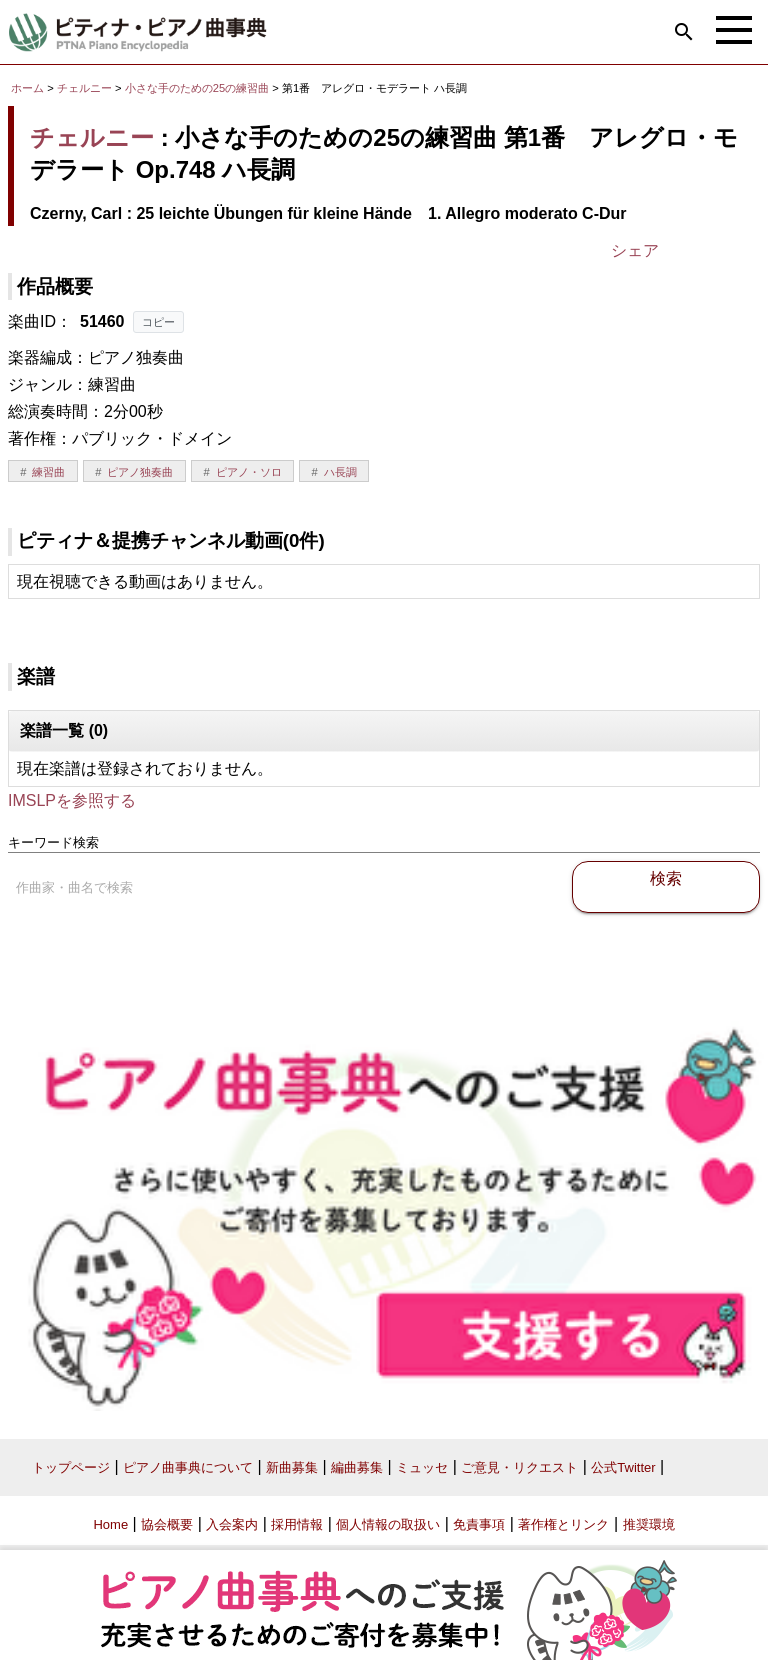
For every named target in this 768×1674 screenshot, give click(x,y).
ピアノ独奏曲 (140, 472)
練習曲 (48, 472)
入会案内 (232, 1524)
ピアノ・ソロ (249, 472)
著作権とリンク (563, 1524)
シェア (635, 250)
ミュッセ (422, 1467)
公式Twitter (623, 1467)
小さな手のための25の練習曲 (199, 88)
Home (110, 1524)
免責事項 (479, 1524)
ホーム (27, 88)
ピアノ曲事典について (188, 1467)
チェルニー (84, 88)
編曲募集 (357, 1467)
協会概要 (167, 1524)
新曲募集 (292, 1467)
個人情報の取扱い (388, 1524)
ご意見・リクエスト (519, 1467)
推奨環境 (649, 1524)
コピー (158, 322)
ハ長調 (340, 472)
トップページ (71, 1467)
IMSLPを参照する (72, 800)
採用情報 (297, 1524)
